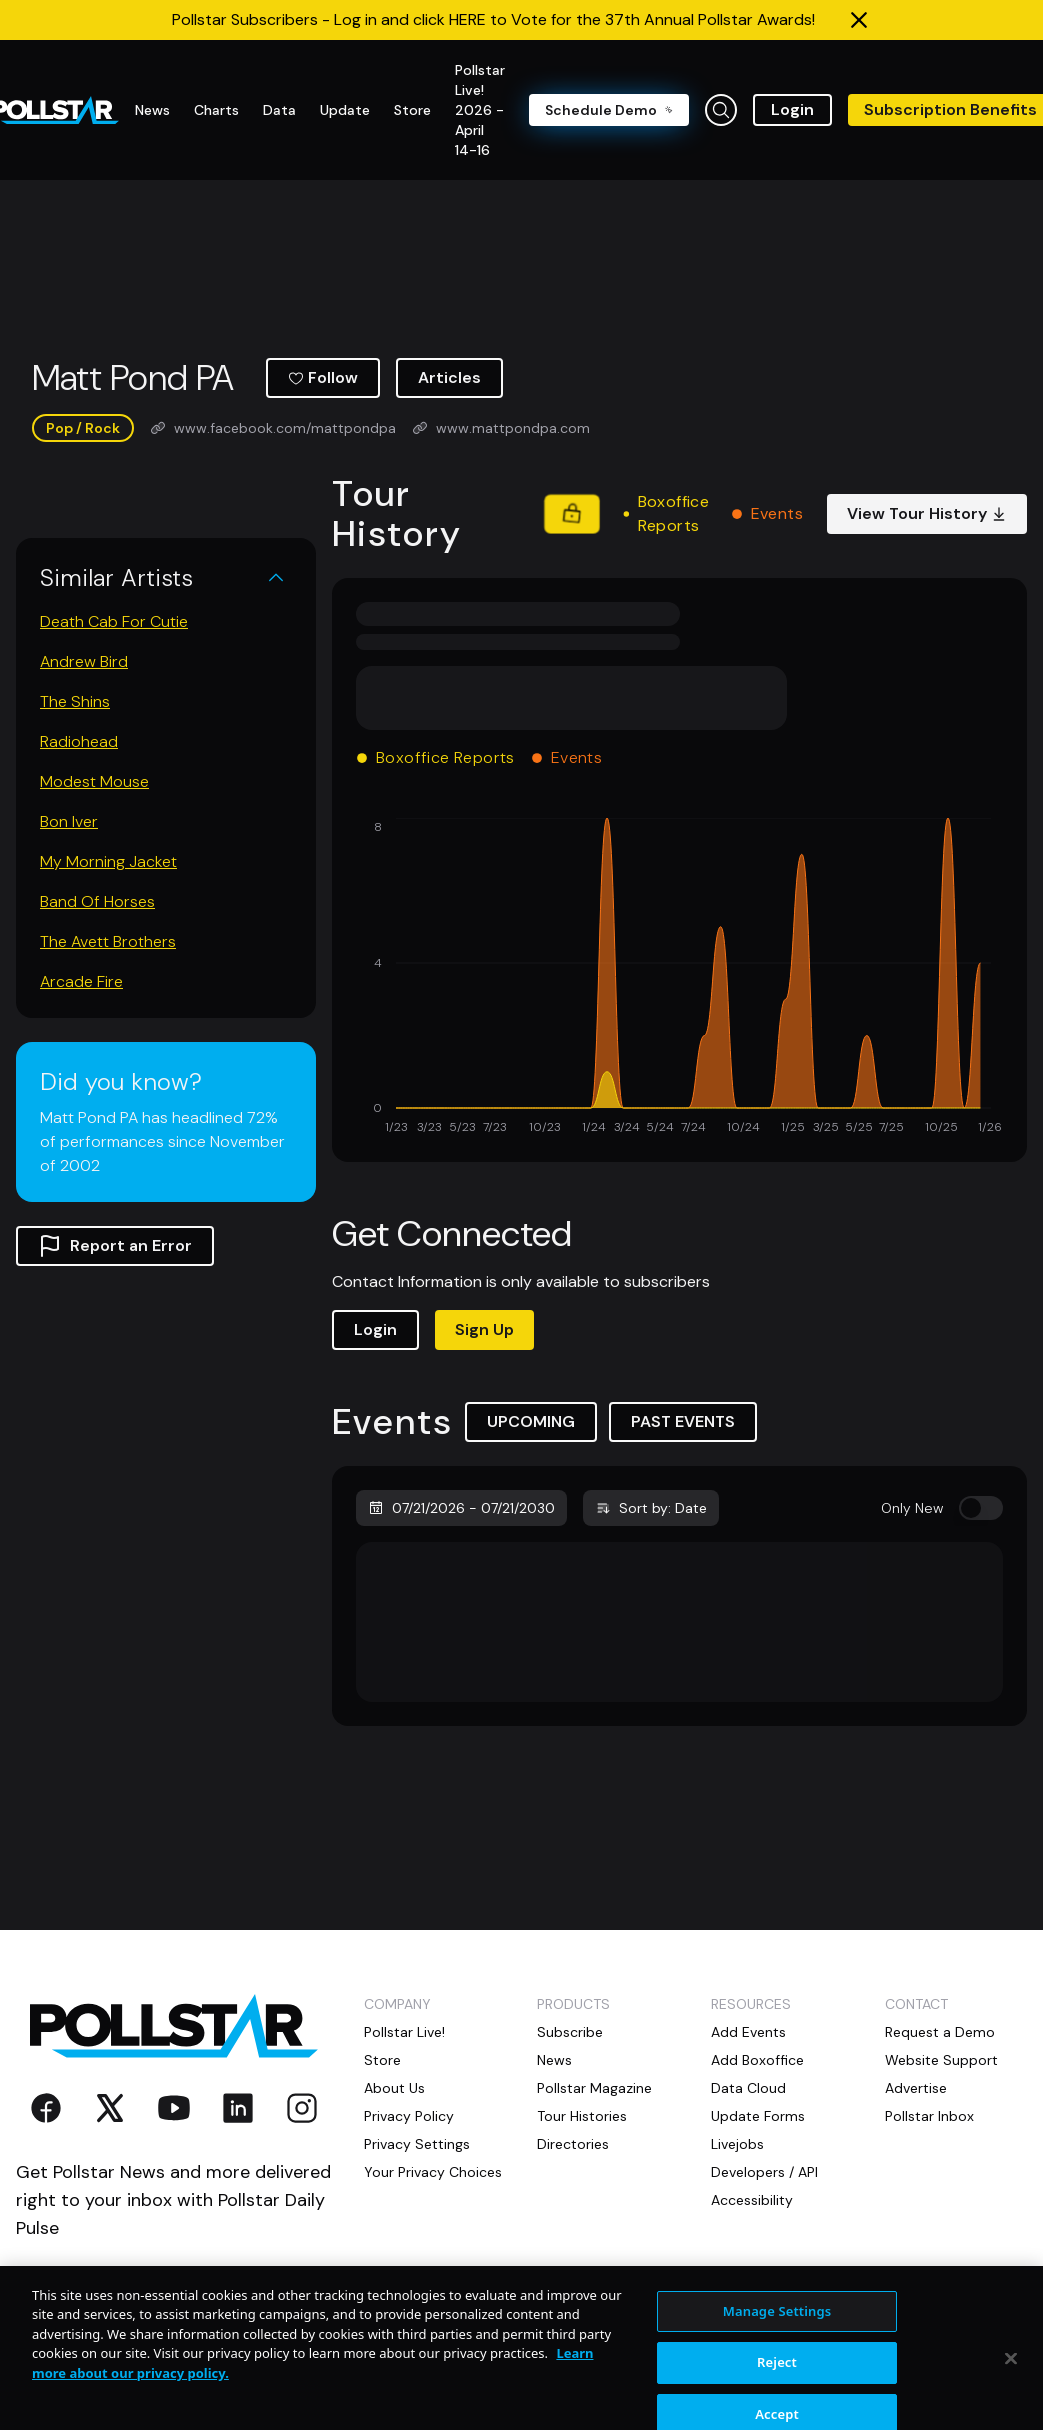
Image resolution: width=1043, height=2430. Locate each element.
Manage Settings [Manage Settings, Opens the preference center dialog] (777, 2351)
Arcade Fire (81, 981)
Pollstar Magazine (594, 2088)
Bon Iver (69, 821)
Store (382, 2060)
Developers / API (764, 2172)
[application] (679, 978)
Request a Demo (940, 2032)
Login (792, 109)
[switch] (981, 1508)
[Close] (1011, 2399)
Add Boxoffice (757, 2060)
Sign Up (484, 1329)
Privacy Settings (417, 2144)
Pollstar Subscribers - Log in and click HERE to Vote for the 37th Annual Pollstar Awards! (493, 19)
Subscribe (570, 2032)
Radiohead (79, 741)
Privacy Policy (409, 2116)
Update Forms (758, 2116)
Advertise (916, 2088)
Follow (323, 377)
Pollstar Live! (404, 2032)
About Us (394, 2088)
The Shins (75, 701)
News (554, 2060)
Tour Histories (582, 2116)
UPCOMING (531, 1421)
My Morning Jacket (108, 861)
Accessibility (752, 2200)
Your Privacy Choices (433, 2172)
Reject (777, 2403)
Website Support (941, 2060)
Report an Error (115, 1246)
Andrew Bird (84, 661)
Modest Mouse (94, 781)
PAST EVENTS (683, 1421)
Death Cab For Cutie (114, 621)
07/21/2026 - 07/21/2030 (461, 1508)
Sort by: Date (651, 1508)
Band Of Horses (97, 901)
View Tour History (927, 513)
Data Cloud (748, 2088)
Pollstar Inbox (929, 2116)
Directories (573, 2144)
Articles (449, 377)
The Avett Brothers (108, 941)
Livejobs (737, 2144)
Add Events (748, 2032)
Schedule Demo (609, 110)
